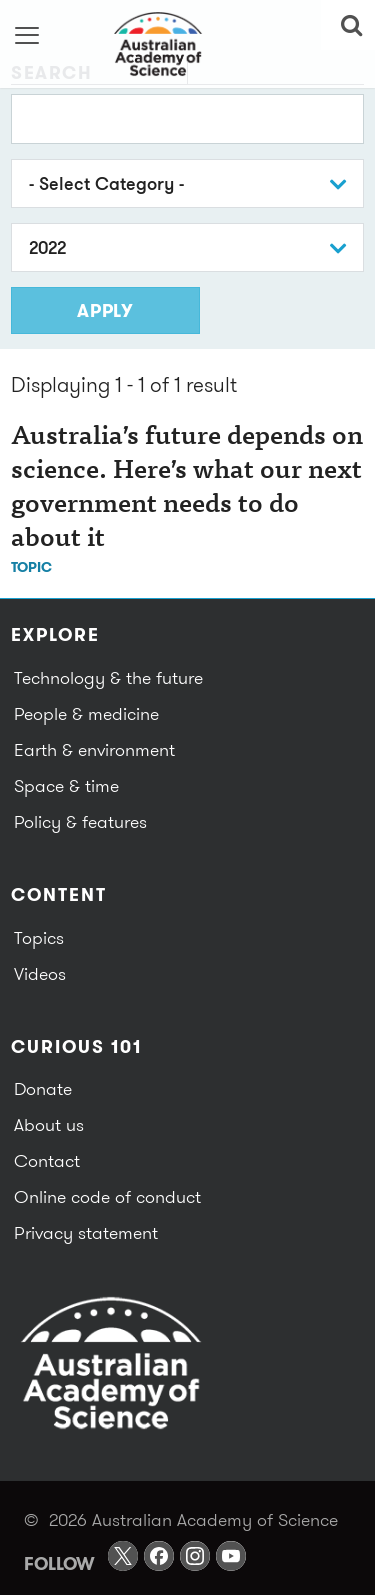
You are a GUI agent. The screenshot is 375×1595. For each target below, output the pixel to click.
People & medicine (86, 713)
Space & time (66, 785)
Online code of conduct (107, 1196)
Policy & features (80, 821)
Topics (39, 937)
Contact (47, 1160)
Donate (43, 1088)
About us (49, 1124)
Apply (105, 310)
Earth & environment (94, 749)
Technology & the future (108, 677)
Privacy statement (86, 1232)
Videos (40, 973)
